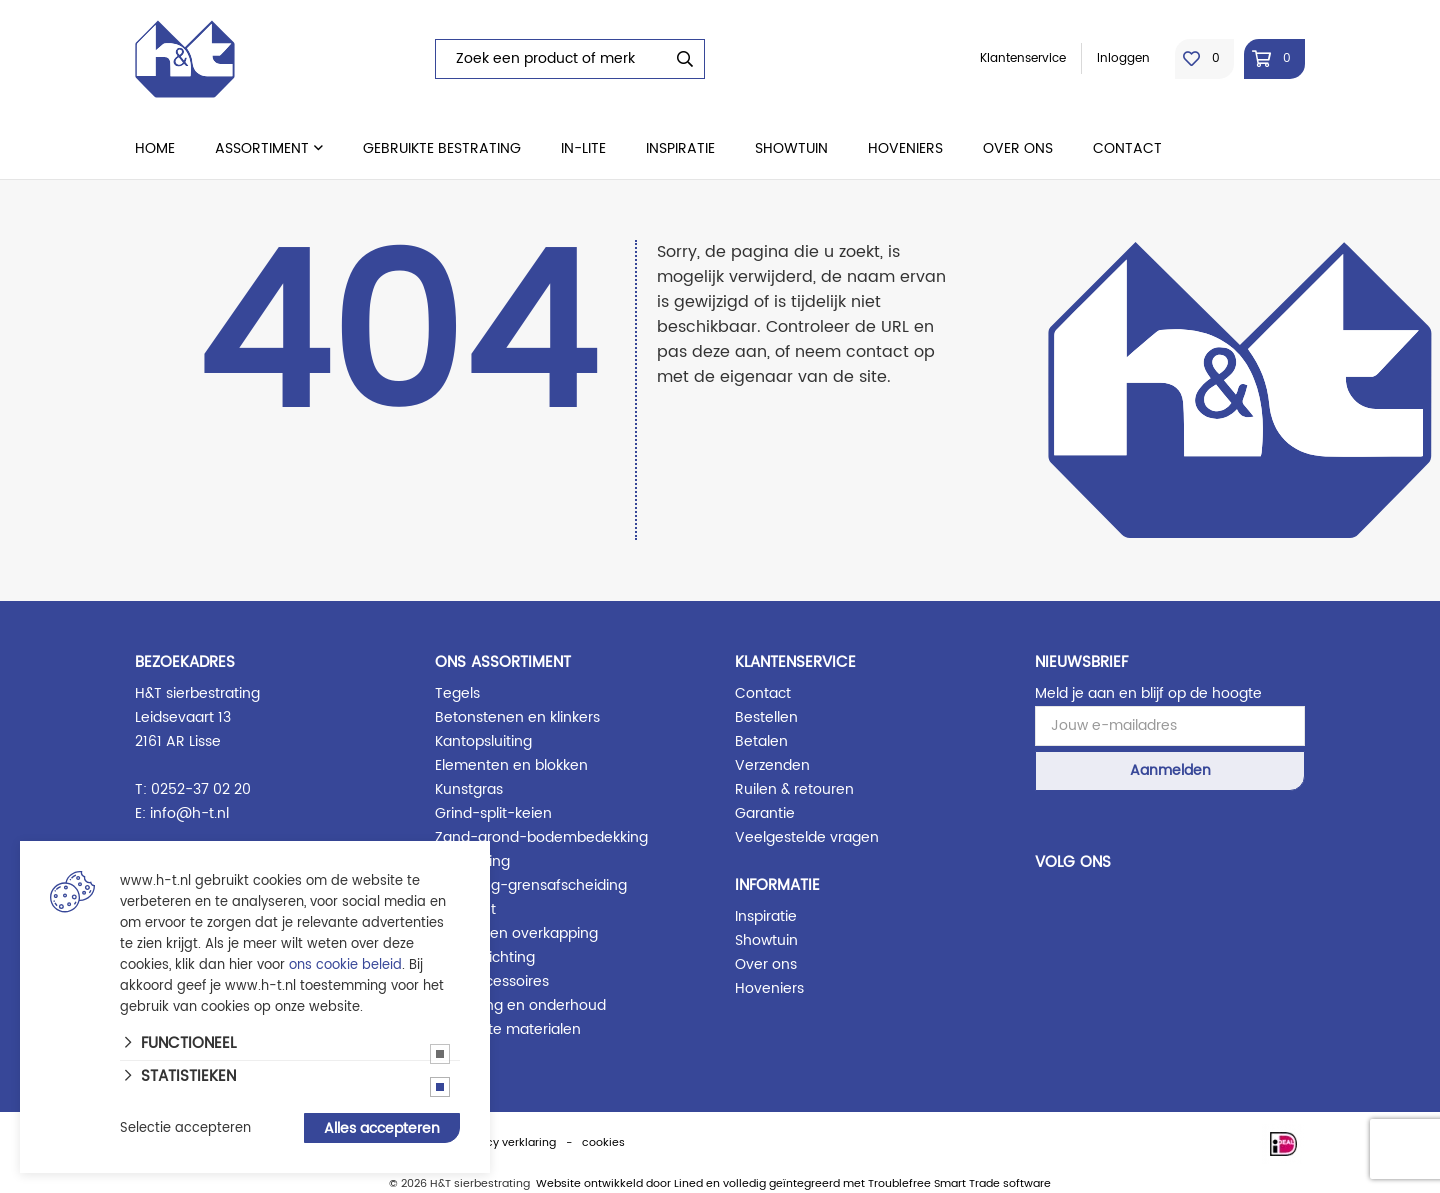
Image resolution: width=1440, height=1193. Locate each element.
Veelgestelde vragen (807, 837)
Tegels (457, 693)
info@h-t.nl (189, 813)
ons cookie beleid (345, 965)
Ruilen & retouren (794, 789)
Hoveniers (905, 148)
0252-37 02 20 (201, 789)
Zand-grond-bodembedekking (541, 837)
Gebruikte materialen (508, 1029)
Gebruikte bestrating (442, 148)
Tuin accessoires (492, 981)
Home (155, 148)
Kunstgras (469, 789)
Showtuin (791, 148)
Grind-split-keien (493, 813)
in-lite (583, 148)
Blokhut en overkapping (516, 933)
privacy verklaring (507, 1143)
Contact (1127, 148)
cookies (603, 1143)
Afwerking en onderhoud (520, 1005)
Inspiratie (680, 148)
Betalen (761, 741)
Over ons (1018, 148)
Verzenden (772, 765)
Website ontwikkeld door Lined (619, 1184)
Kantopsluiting (483, 741)
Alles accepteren (382, 1128)
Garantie (765, 813)
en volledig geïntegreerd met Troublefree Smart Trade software (878, 1184)
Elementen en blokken (511, 765)
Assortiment (262, 148)
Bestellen (766, 717)
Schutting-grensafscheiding (531, 885)
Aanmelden (1170, 770)
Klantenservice (1023, 58)
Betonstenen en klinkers (517, 717)
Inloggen (1123, 58)
